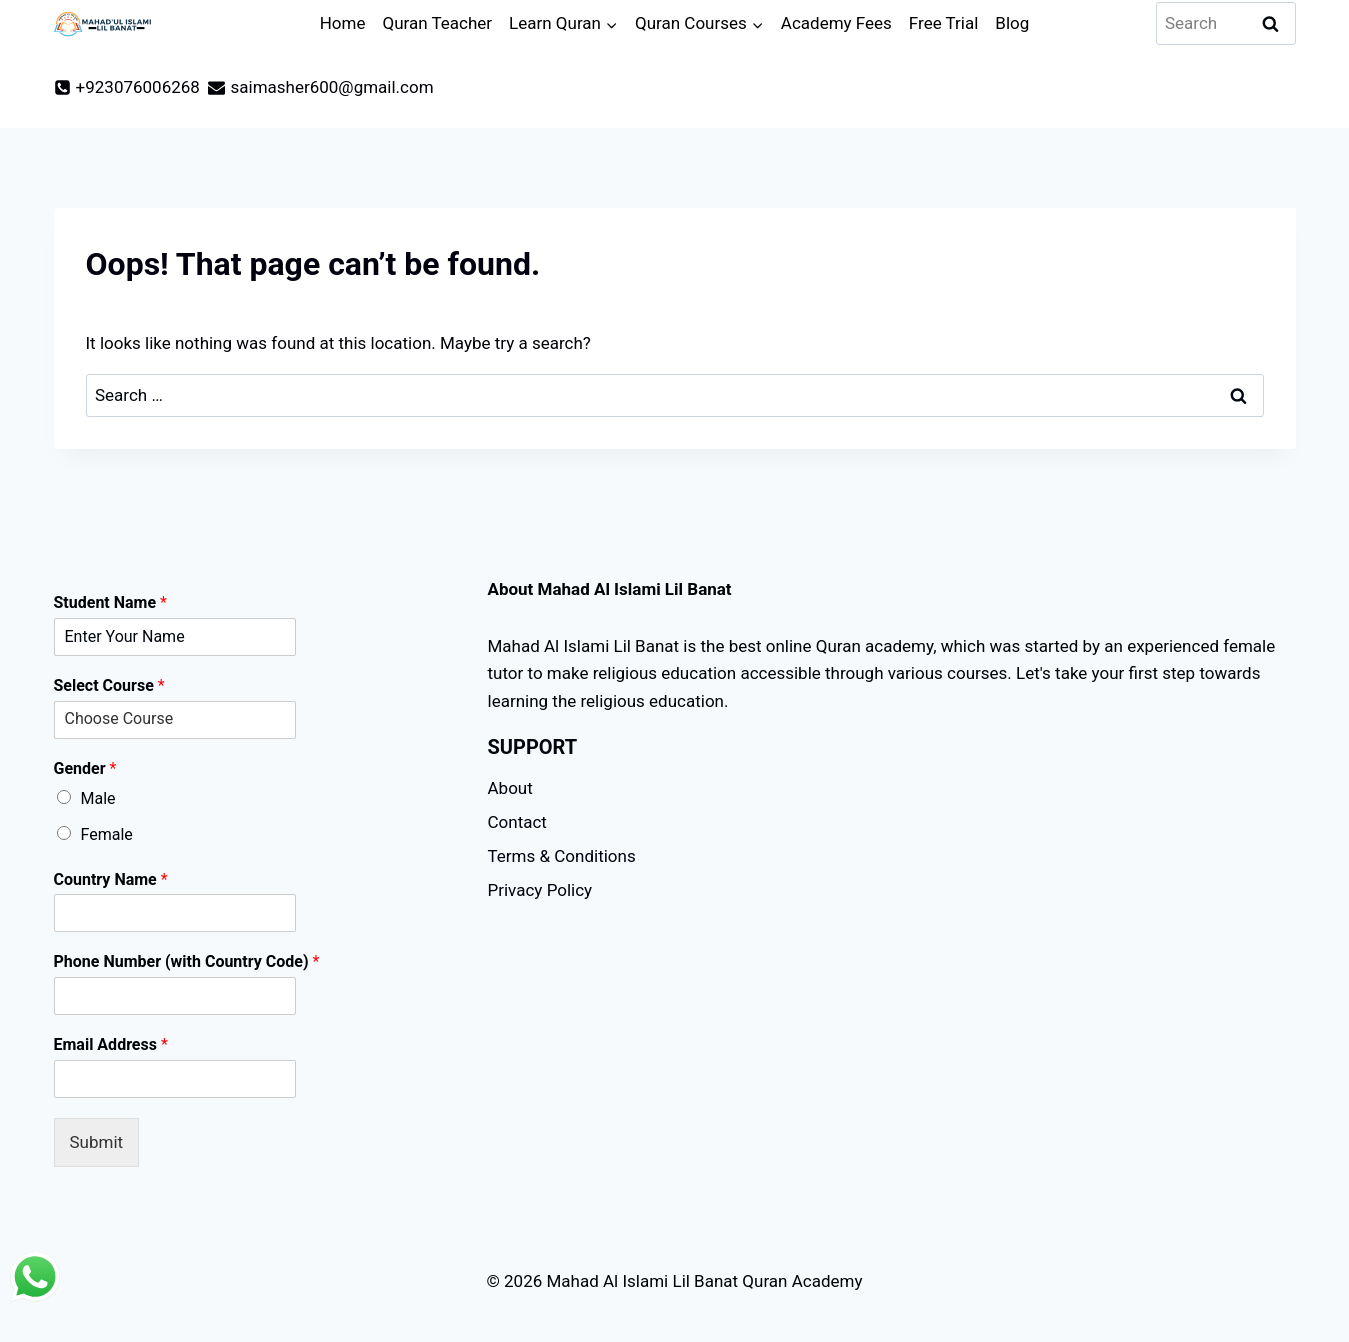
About (510, 788)
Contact (517, 822)
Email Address (111, 1044)
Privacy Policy (540, 890)
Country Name (111, 879)
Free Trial (944, 23)
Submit (97, 1142)
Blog (1012, 23)
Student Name (110, 602)
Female (107, 834)
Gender (85, 768)
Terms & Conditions (562, 856)
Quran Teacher (437, 23)
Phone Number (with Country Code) (187, 961)
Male (98, 798)
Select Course (109, 685)
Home (343, 23)
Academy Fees (836, 23)
